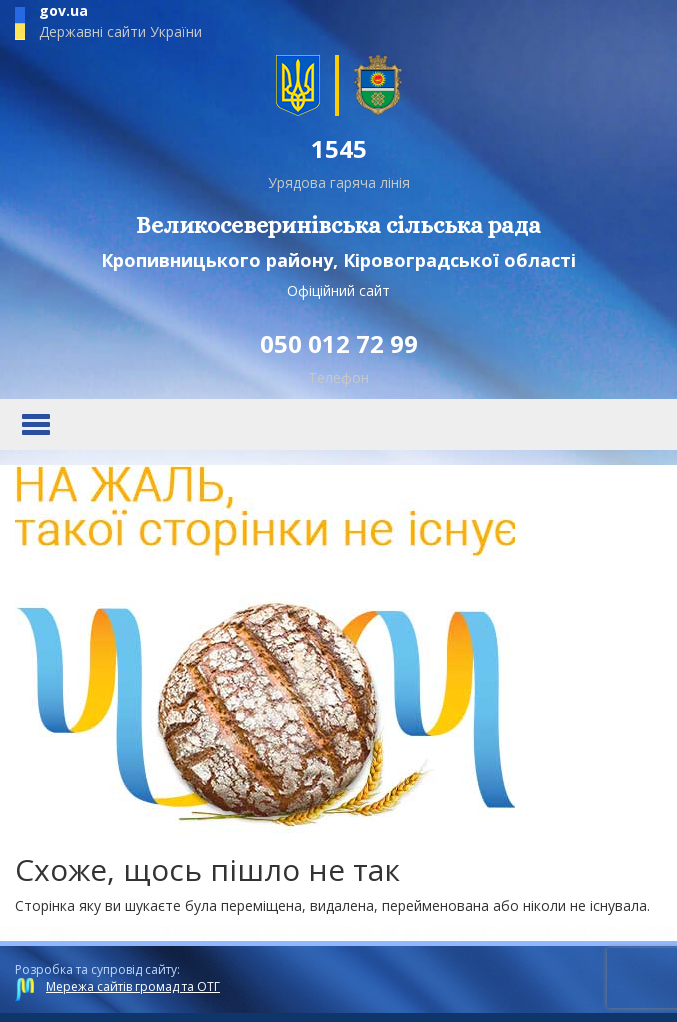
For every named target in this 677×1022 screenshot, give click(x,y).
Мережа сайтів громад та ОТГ (133, 986)
